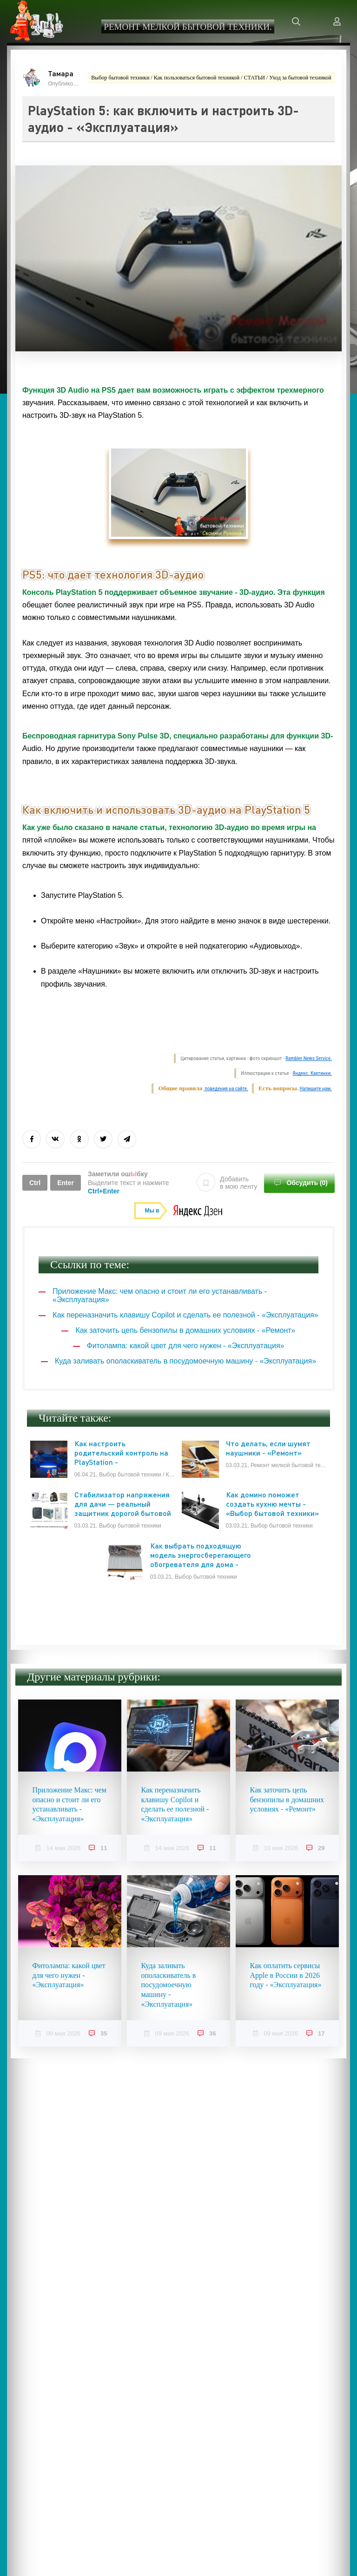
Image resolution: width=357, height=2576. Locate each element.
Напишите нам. (316, 1089)
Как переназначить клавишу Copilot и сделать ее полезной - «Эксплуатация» (175, 1804)
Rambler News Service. (308, 1058)
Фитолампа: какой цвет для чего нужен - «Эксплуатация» (68, 1975)
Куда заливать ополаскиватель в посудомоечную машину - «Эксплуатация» (168, 1985)
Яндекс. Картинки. (312, 1073)
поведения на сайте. (226, 1089)
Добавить (227, 1182)
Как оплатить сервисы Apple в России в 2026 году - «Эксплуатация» (285, 1975)
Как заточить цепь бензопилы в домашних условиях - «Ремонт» (287, 1799)
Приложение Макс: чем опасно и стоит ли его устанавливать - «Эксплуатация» (69, 1804)
